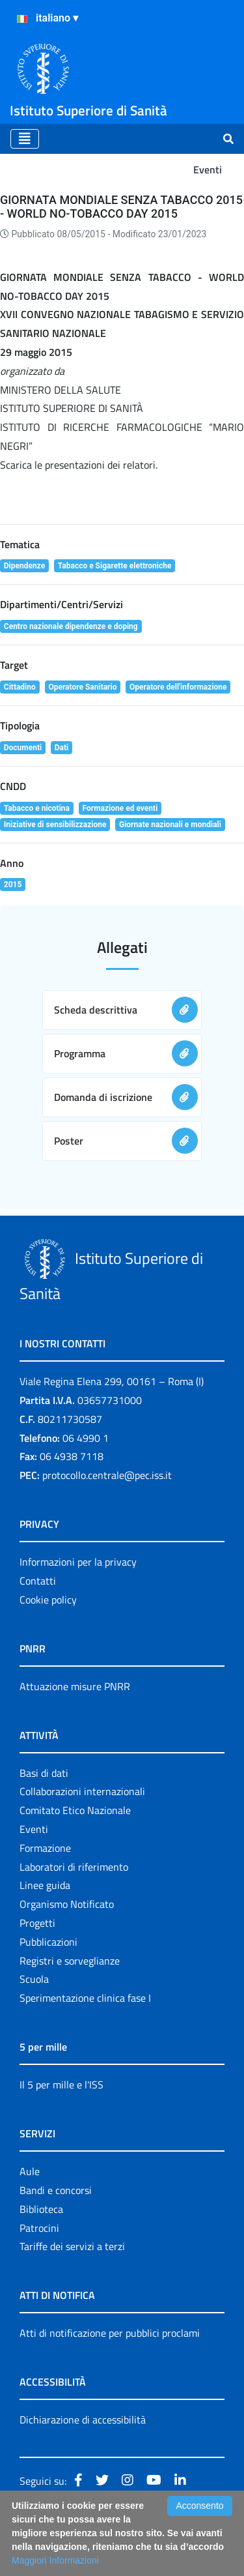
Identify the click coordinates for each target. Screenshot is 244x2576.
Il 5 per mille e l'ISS (61, 2084)
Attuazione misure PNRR (75, 1686)
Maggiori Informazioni (55, 2560)
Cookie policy (48, 1599)
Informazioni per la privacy (78, 1562)
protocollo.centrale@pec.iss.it (107, 1475)
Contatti (38, 1580)
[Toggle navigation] (24, 139)
